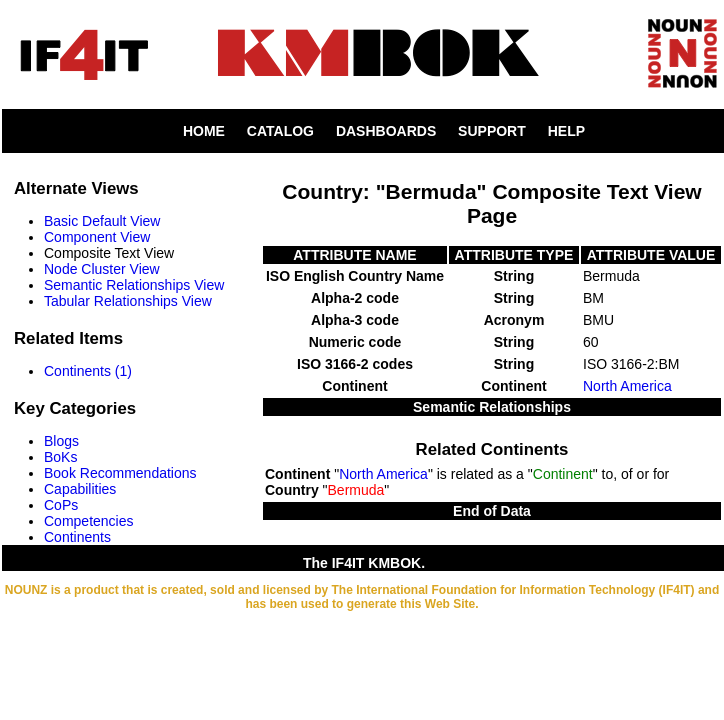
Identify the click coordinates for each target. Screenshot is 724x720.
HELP (566, 131)
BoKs (60, 457)
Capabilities (80, 489)
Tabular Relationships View (128, 301)
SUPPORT (492, 131)
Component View (97, 237)
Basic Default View (102, 221)
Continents (77, 537)
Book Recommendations (120, 473)
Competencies (89, 521)
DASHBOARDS (386, 131)
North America (627, 386)
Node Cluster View (102, 269)
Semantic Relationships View (134, 285)
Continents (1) (88, 371)
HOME (204, 131)
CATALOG (280, 131)
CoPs (61, 505)
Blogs (61, 441)
